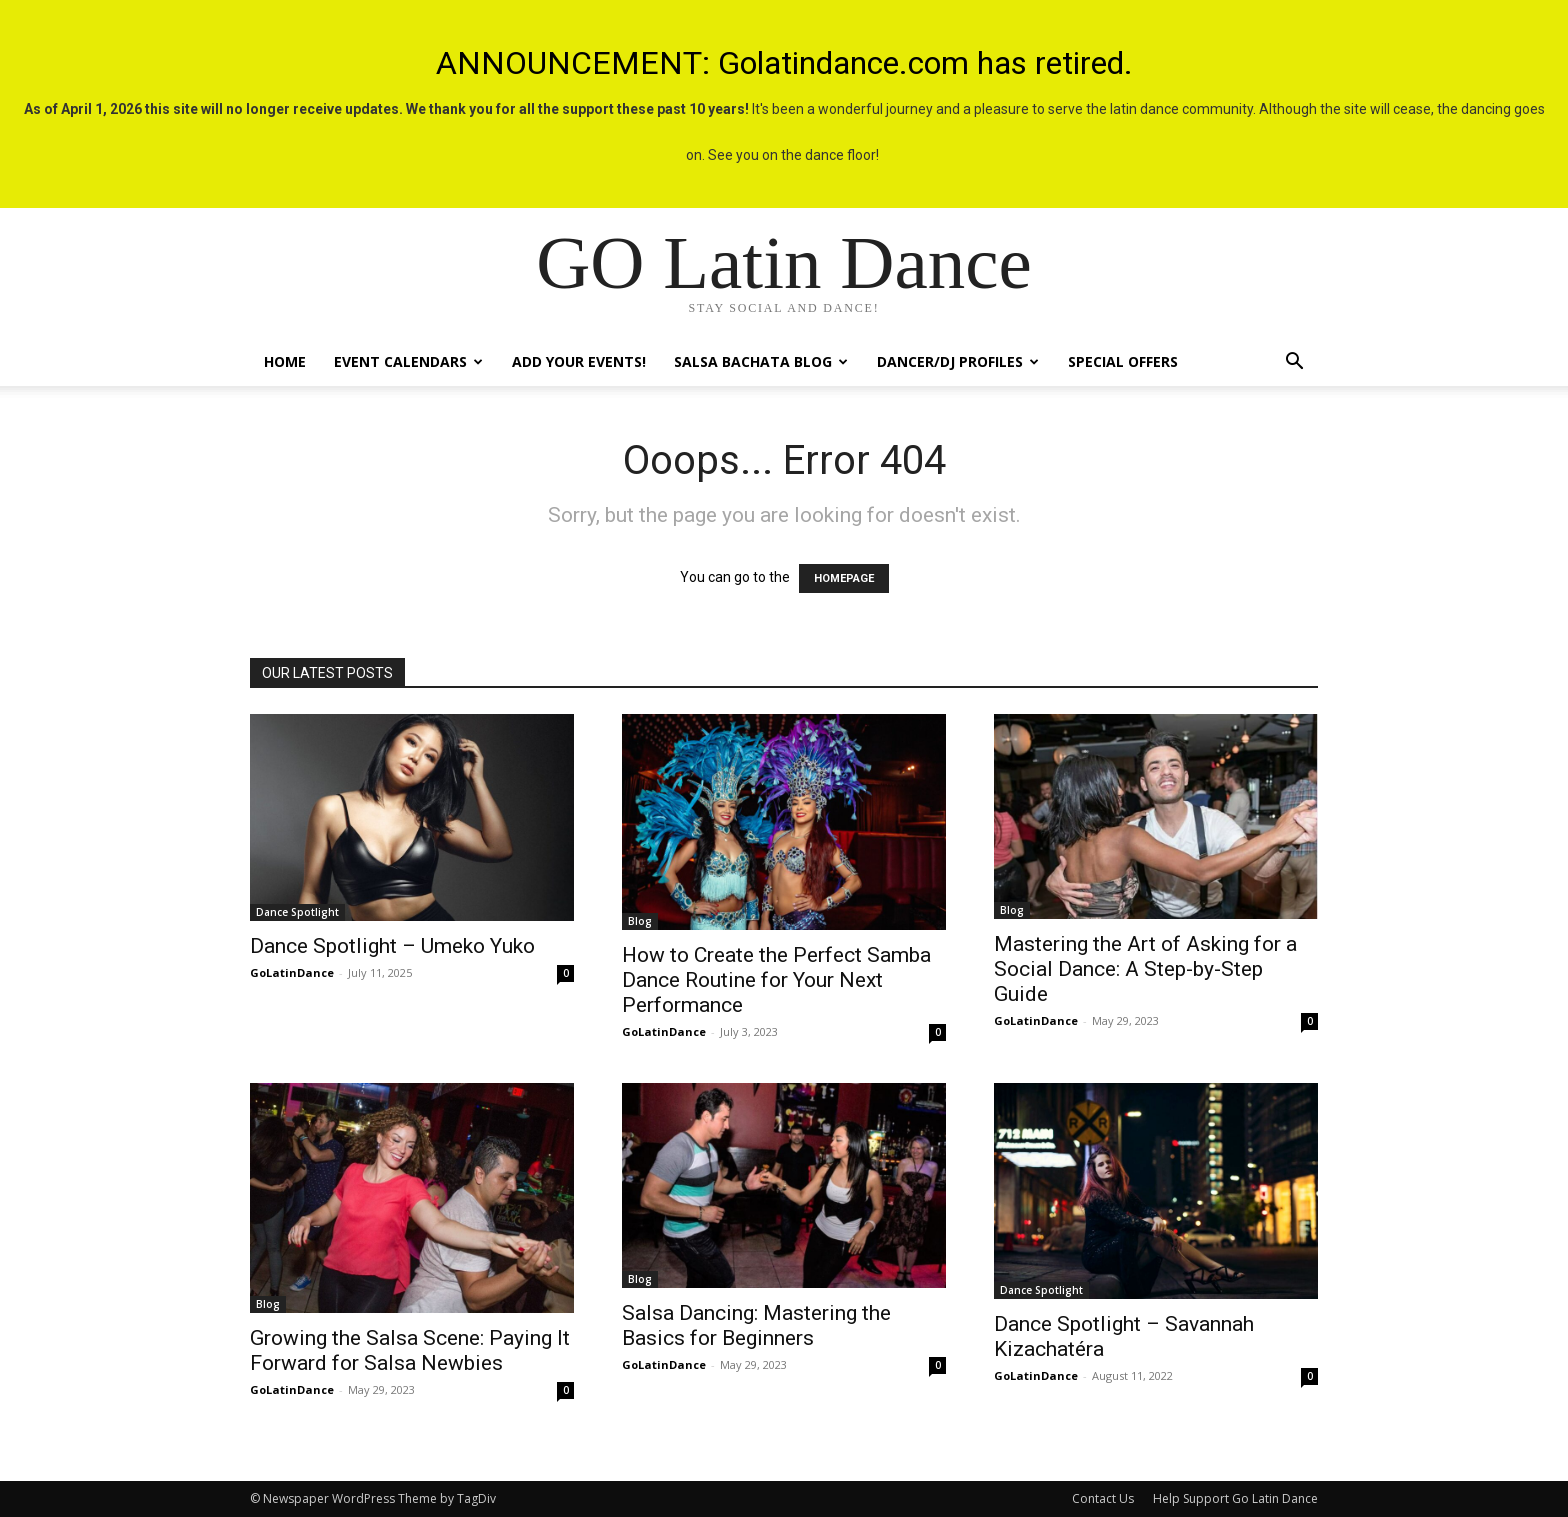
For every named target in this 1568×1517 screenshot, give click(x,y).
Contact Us (1103, 1498)
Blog (640, 921)
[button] (1294, 363)
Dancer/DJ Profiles (958, 361)
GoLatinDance (292, 972)
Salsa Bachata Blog (761, 361)
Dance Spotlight (297, 912)
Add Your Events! (579, 361)
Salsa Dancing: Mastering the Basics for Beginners (756, 1325)
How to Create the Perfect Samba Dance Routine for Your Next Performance (776, 980)
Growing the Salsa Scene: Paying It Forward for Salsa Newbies (410, 1350)
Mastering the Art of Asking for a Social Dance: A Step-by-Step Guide (1145, 969)
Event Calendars (408, 361)
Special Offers (1123, 361)
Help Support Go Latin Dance (1235, 1498)
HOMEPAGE (844, 578)
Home (285, 361)
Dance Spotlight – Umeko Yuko (392, 946)
